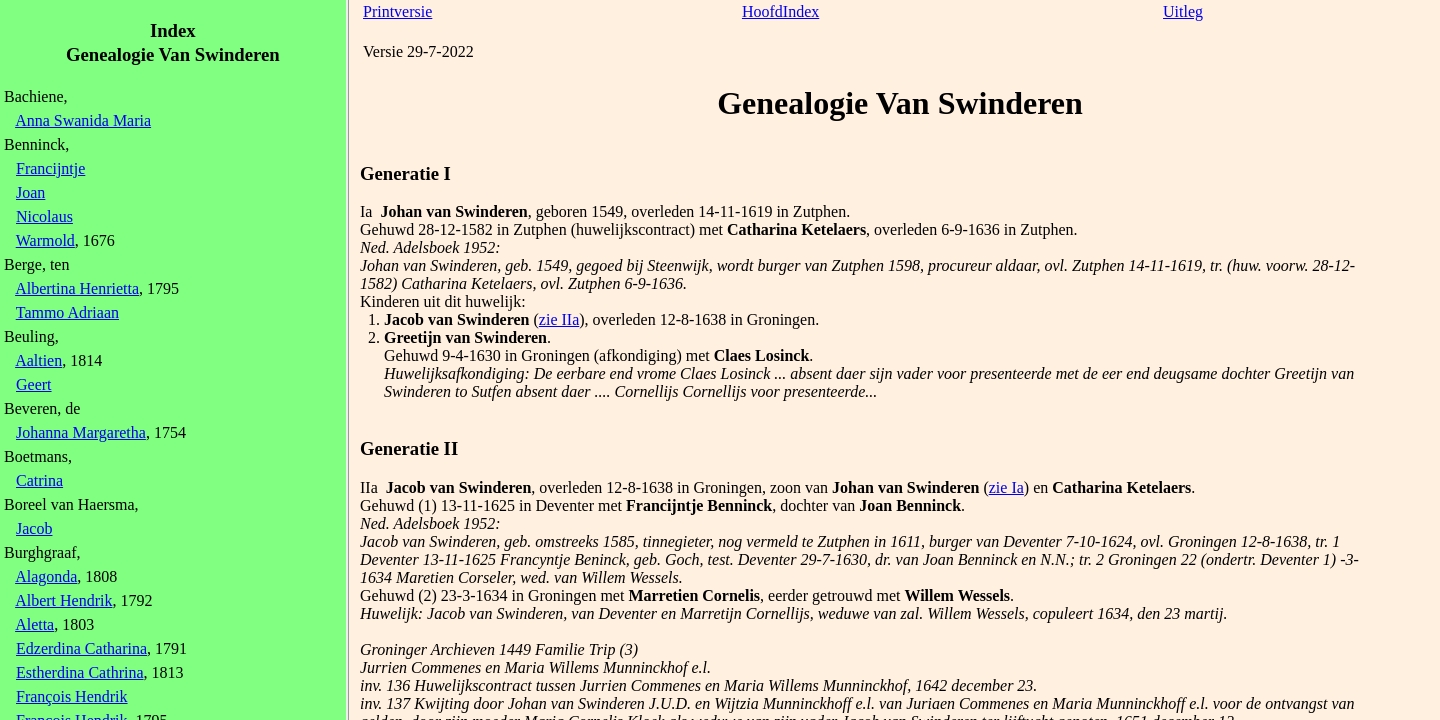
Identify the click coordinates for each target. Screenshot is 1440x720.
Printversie (397, 11)
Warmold (45, 240)
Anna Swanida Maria (83, 120)
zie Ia (1006, 487)
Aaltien (38, 360)
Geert (34, 384)
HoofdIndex (780, 11)
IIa (369, 487)
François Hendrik (72, 696)
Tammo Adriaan (67, 312)
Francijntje (50, 168)
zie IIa (559, 319)
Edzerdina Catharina (81, 648)
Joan (30, 192)
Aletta (34, 624)
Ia (366, 211)
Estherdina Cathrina (80, 672)
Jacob (34, 528)
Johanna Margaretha (81, 432)
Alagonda (46, 576)
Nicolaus (44, 216)
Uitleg (1183, 11)
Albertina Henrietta (77, 288)
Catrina (39, 480)
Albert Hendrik (63, 600)
